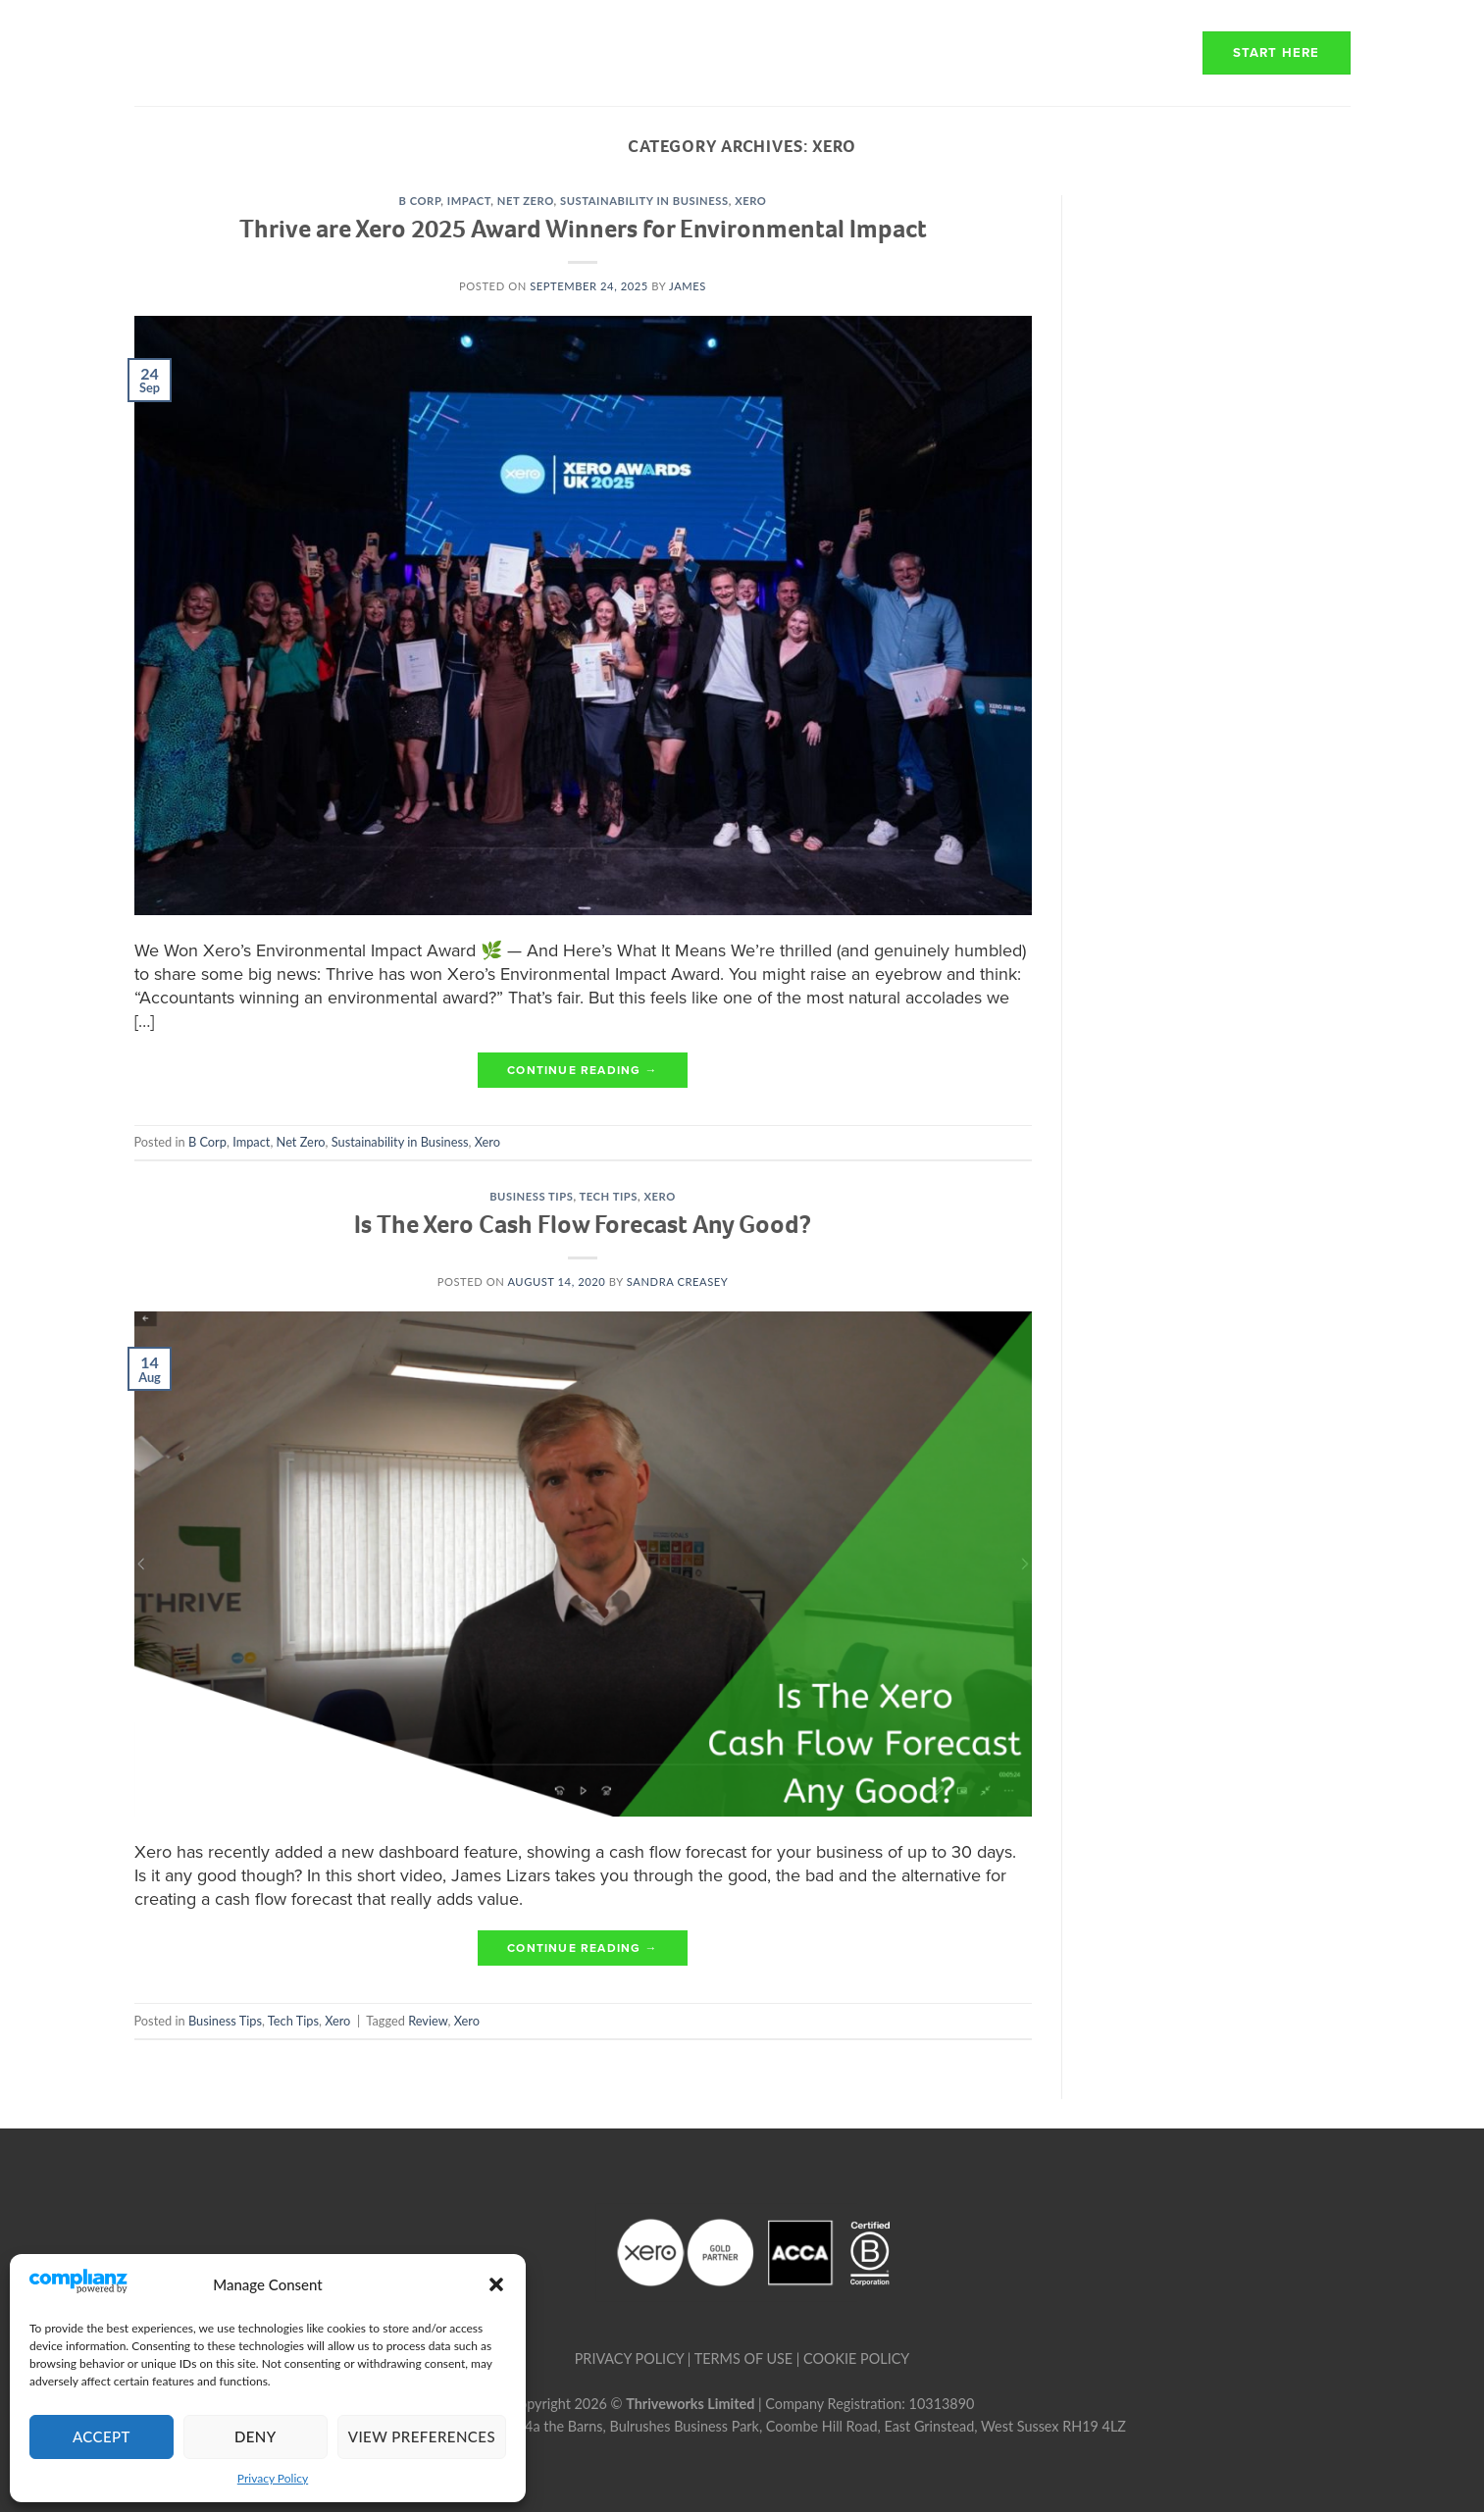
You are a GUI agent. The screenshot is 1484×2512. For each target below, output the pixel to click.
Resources (1106, 52)
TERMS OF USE (743, 2358)
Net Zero (525, 200)
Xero (750, 200)
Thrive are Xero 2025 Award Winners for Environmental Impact (583, 228)
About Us (628, 52)
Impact (469, 200)
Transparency (943, 52)
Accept (101, 2436)
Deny (255, 2436)
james (687, 286)
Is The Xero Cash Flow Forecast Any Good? (582, 1224)
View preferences (421, 2436)
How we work (774, 52)
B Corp (420, 200)
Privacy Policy (272, 2478)
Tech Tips (609, 1196)
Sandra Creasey (678, 1281)
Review (427, 2020)
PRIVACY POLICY (629, 2358)
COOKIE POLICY (856, 2358)
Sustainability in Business (644, 200)
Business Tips (531, 1196)
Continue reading (582, 1070)
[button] (496, 2284)
